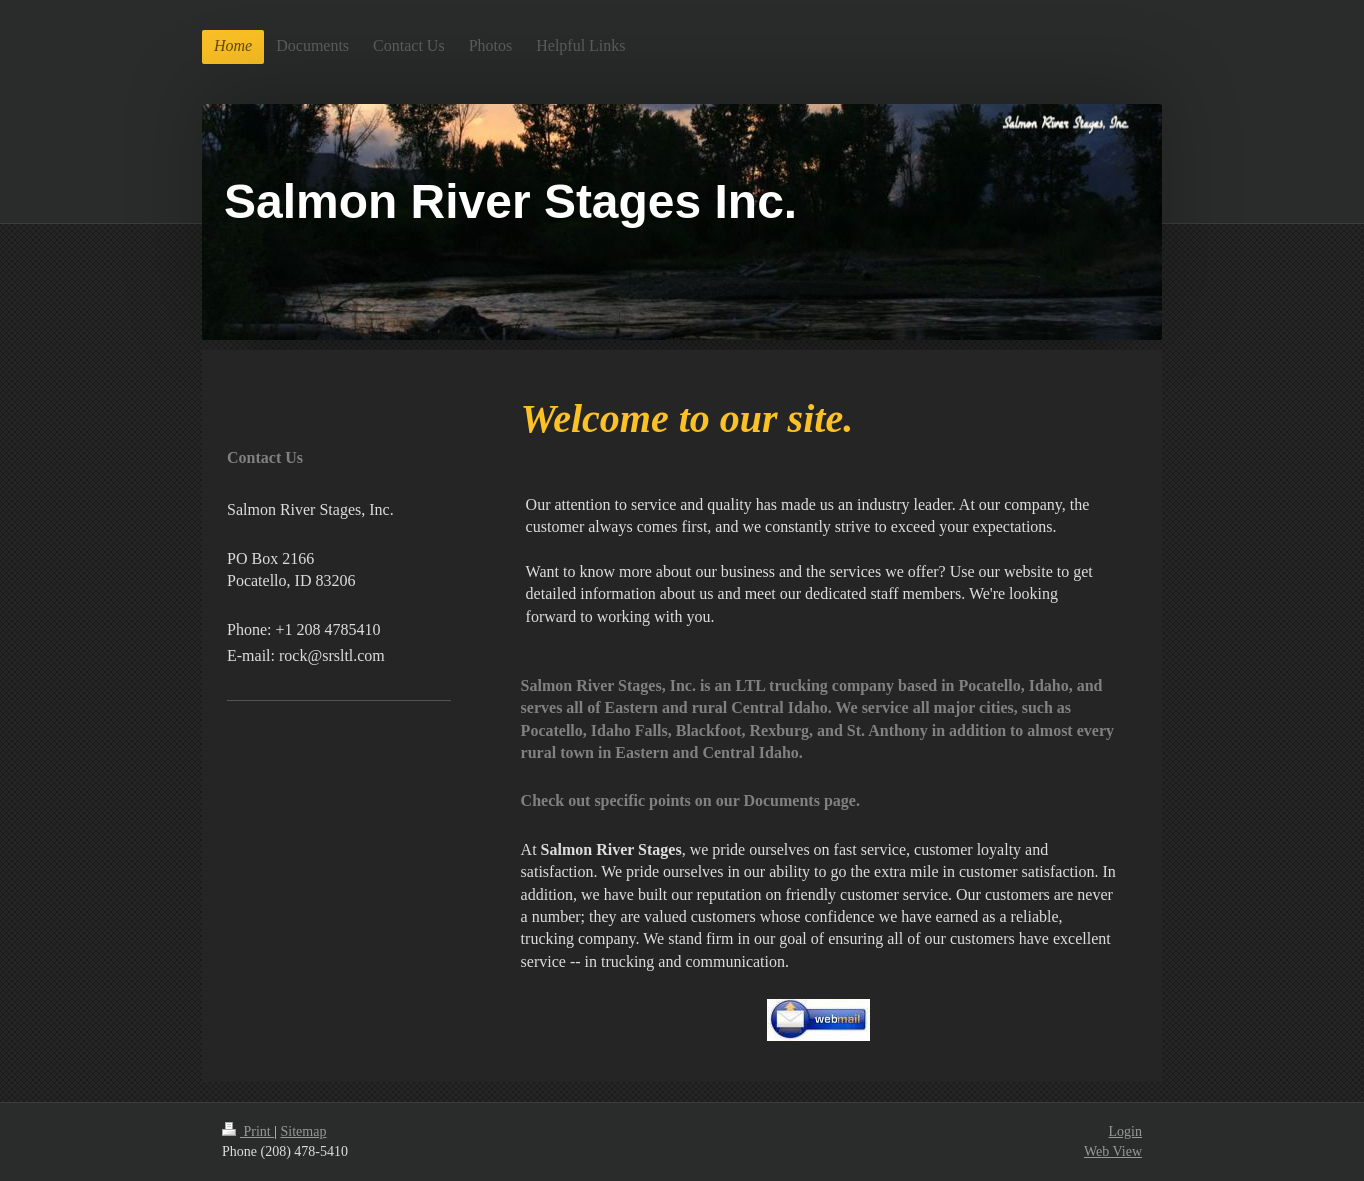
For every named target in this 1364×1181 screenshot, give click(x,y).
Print (248, 1131)
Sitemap (304, 1131)
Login (1125, 1131)
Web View (1113, 1151)
